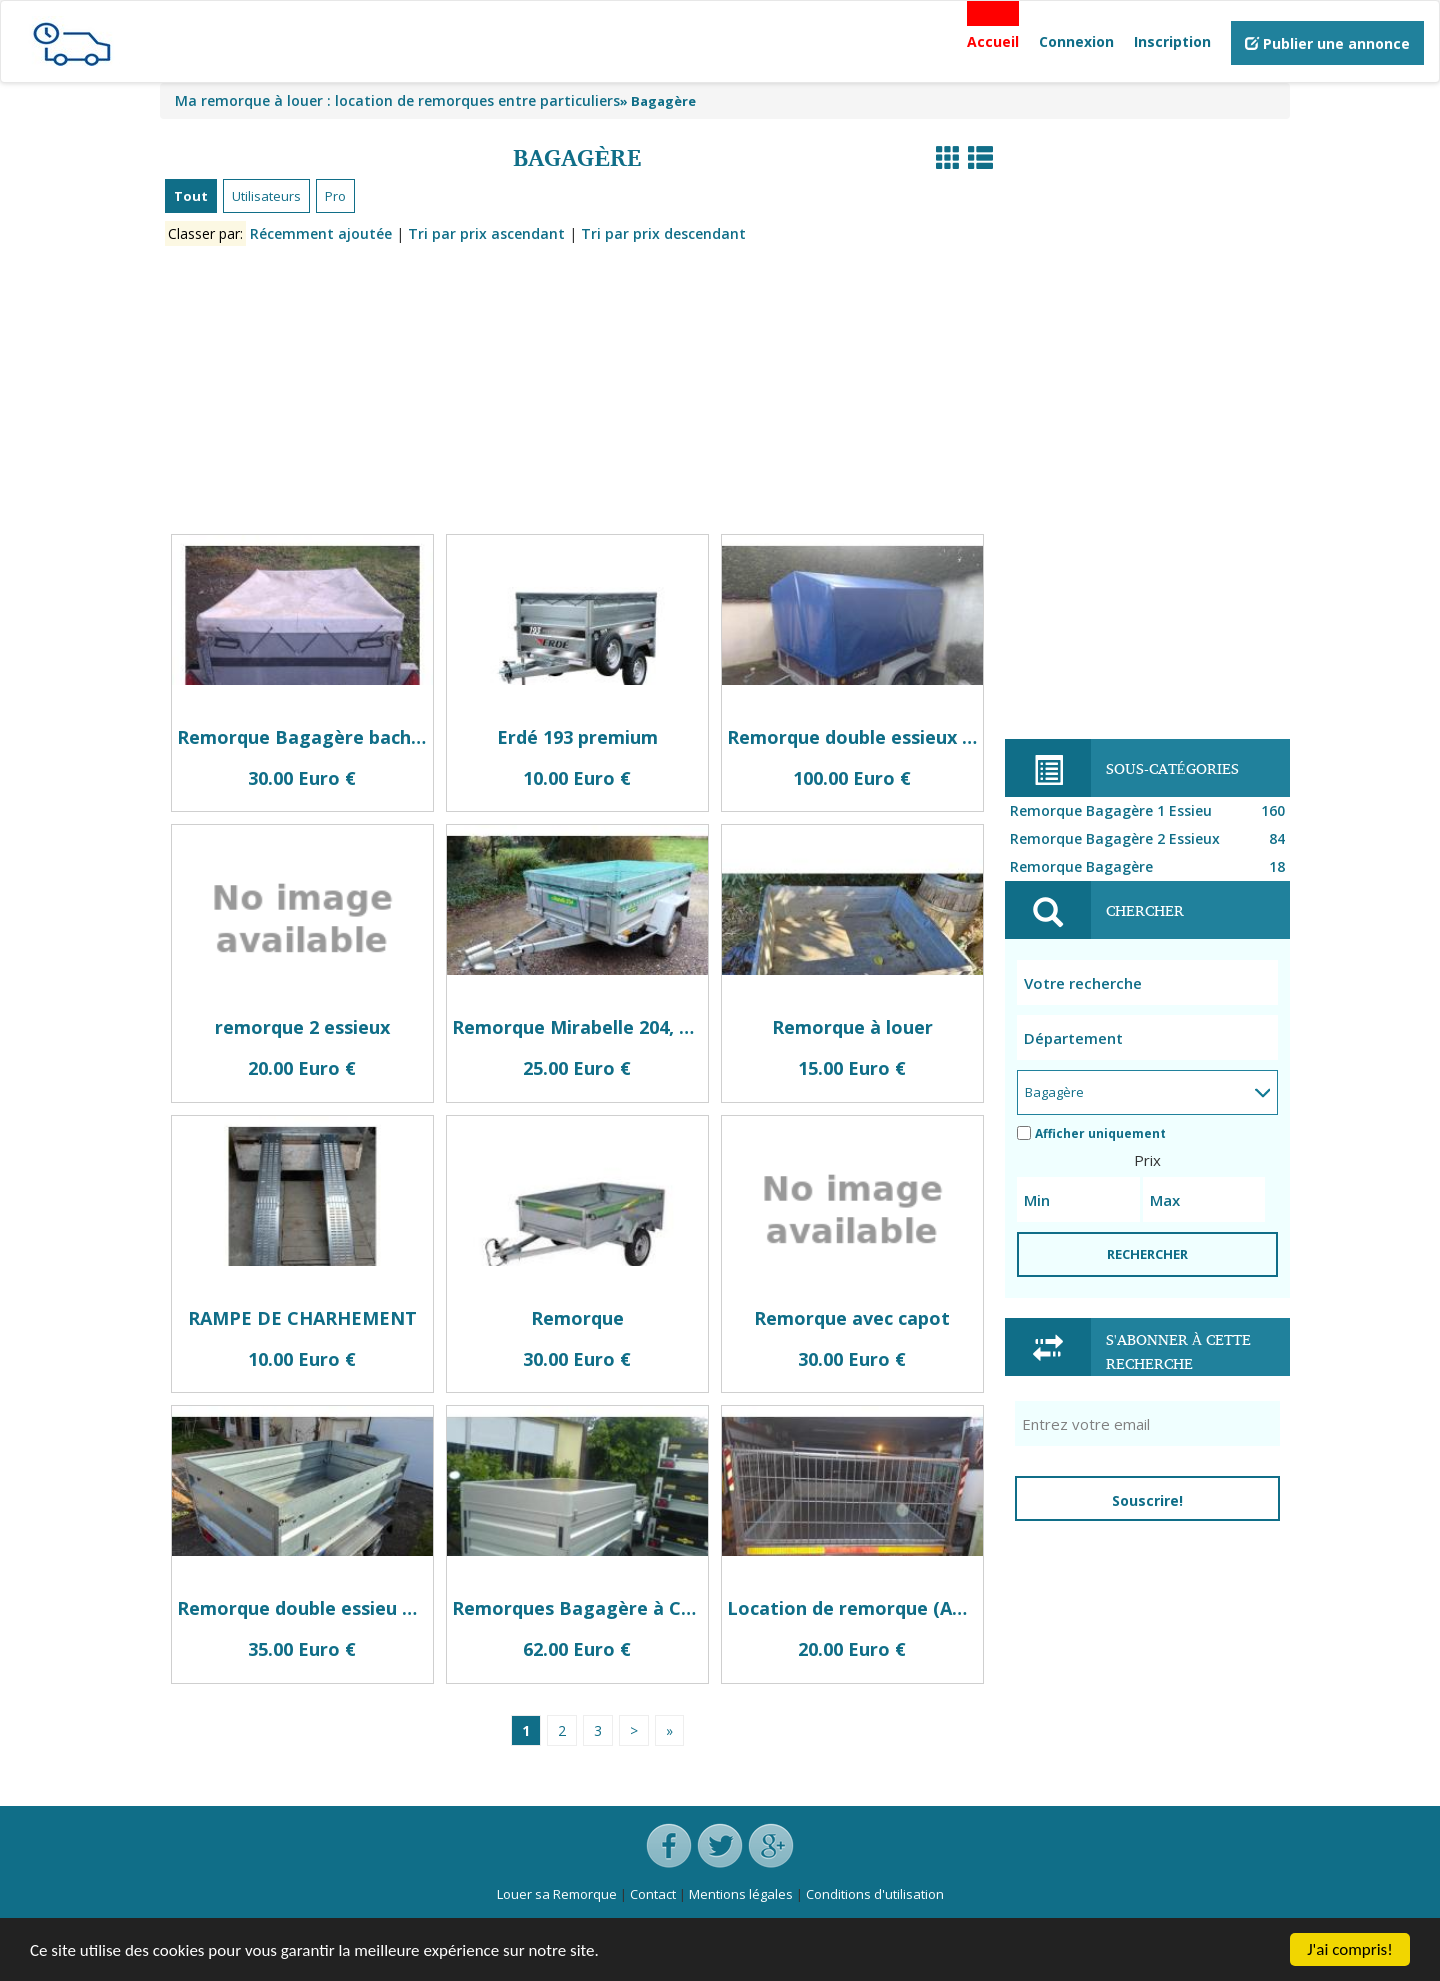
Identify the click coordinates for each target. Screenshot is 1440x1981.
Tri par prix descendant (663, 233)
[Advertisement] (577, 394)
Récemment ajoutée (321, 233)
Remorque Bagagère (1150, 867)
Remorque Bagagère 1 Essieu (1150, 811)
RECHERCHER (1147, 1254)
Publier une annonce (1327, 43)
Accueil (993, 41)
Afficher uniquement (1091, 1133)
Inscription (1172, 41)
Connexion (1076, 41)
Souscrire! (1147, 1500)
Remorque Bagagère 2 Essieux (1150, 839)
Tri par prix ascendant (486, 233)
